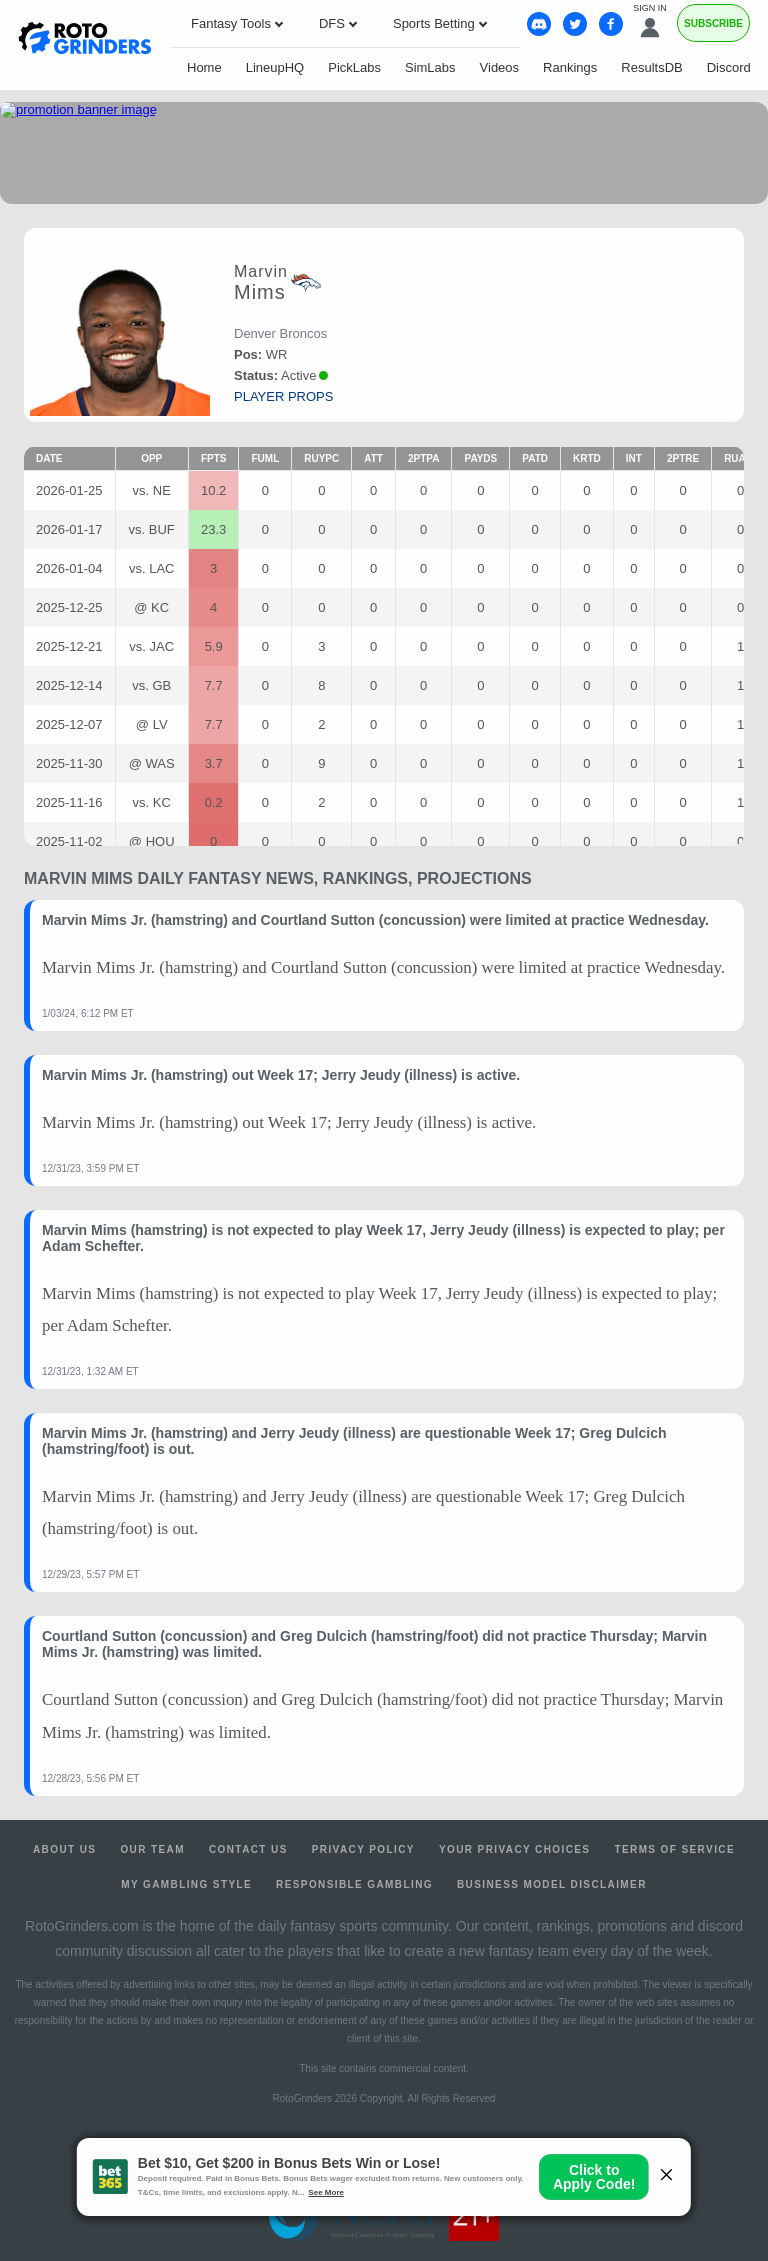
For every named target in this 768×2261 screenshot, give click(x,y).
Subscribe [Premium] (713, 23)
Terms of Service (674, 1849)
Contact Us (248, 1849)
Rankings (570, 67)
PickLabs (354, 67)
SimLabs (430, 67)
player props (283, 396)
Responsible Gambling (354, 1884)
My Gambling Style (186, 1884)
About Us (64, 1849)
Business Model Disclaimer (552, 1884)
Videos (500, 67)
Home (204, 67)
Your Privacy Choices (515, 1849)
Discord (729, 67)
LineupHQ (275, 67)
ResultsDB (651, 67)
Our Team (152, 1849)
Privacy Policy (363, 1849)
